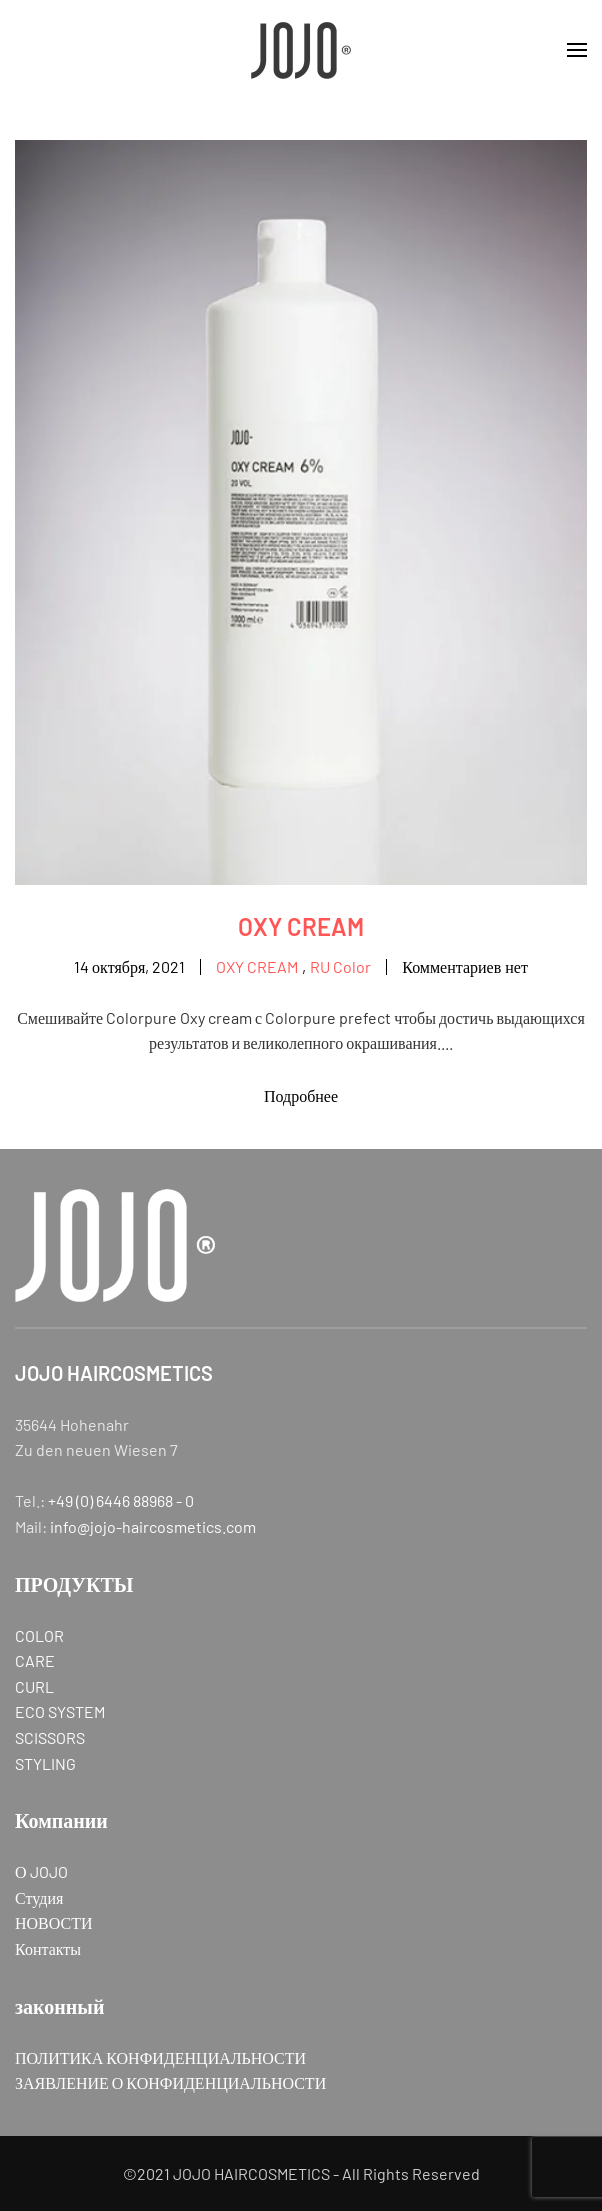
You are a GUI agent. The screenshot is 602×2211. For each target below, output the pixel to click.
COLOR (39, 1635)
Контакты (48, 1948)
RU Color (340, 966)
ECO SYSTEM (60, 1711)
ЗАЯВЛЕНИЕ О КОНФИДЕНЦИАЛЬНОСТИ (170, 2082)
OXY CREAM (301, 926)
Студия (39, 1897)
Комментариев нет (465, 968)
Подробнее (301, 1095)
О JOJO (41, 1871)
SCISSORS (50, 1737)
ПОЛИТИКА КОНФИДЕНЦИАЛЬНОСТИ (160, 2057)
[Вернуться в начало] (301, 50)
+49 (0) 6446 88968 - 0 (121, 1500)
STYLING (45, 1763)
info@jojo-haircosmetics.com (153, 1526)
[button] (577, 50)
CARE (35, 1660)
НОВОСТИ (54, 1922)
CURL (34, 1686)
